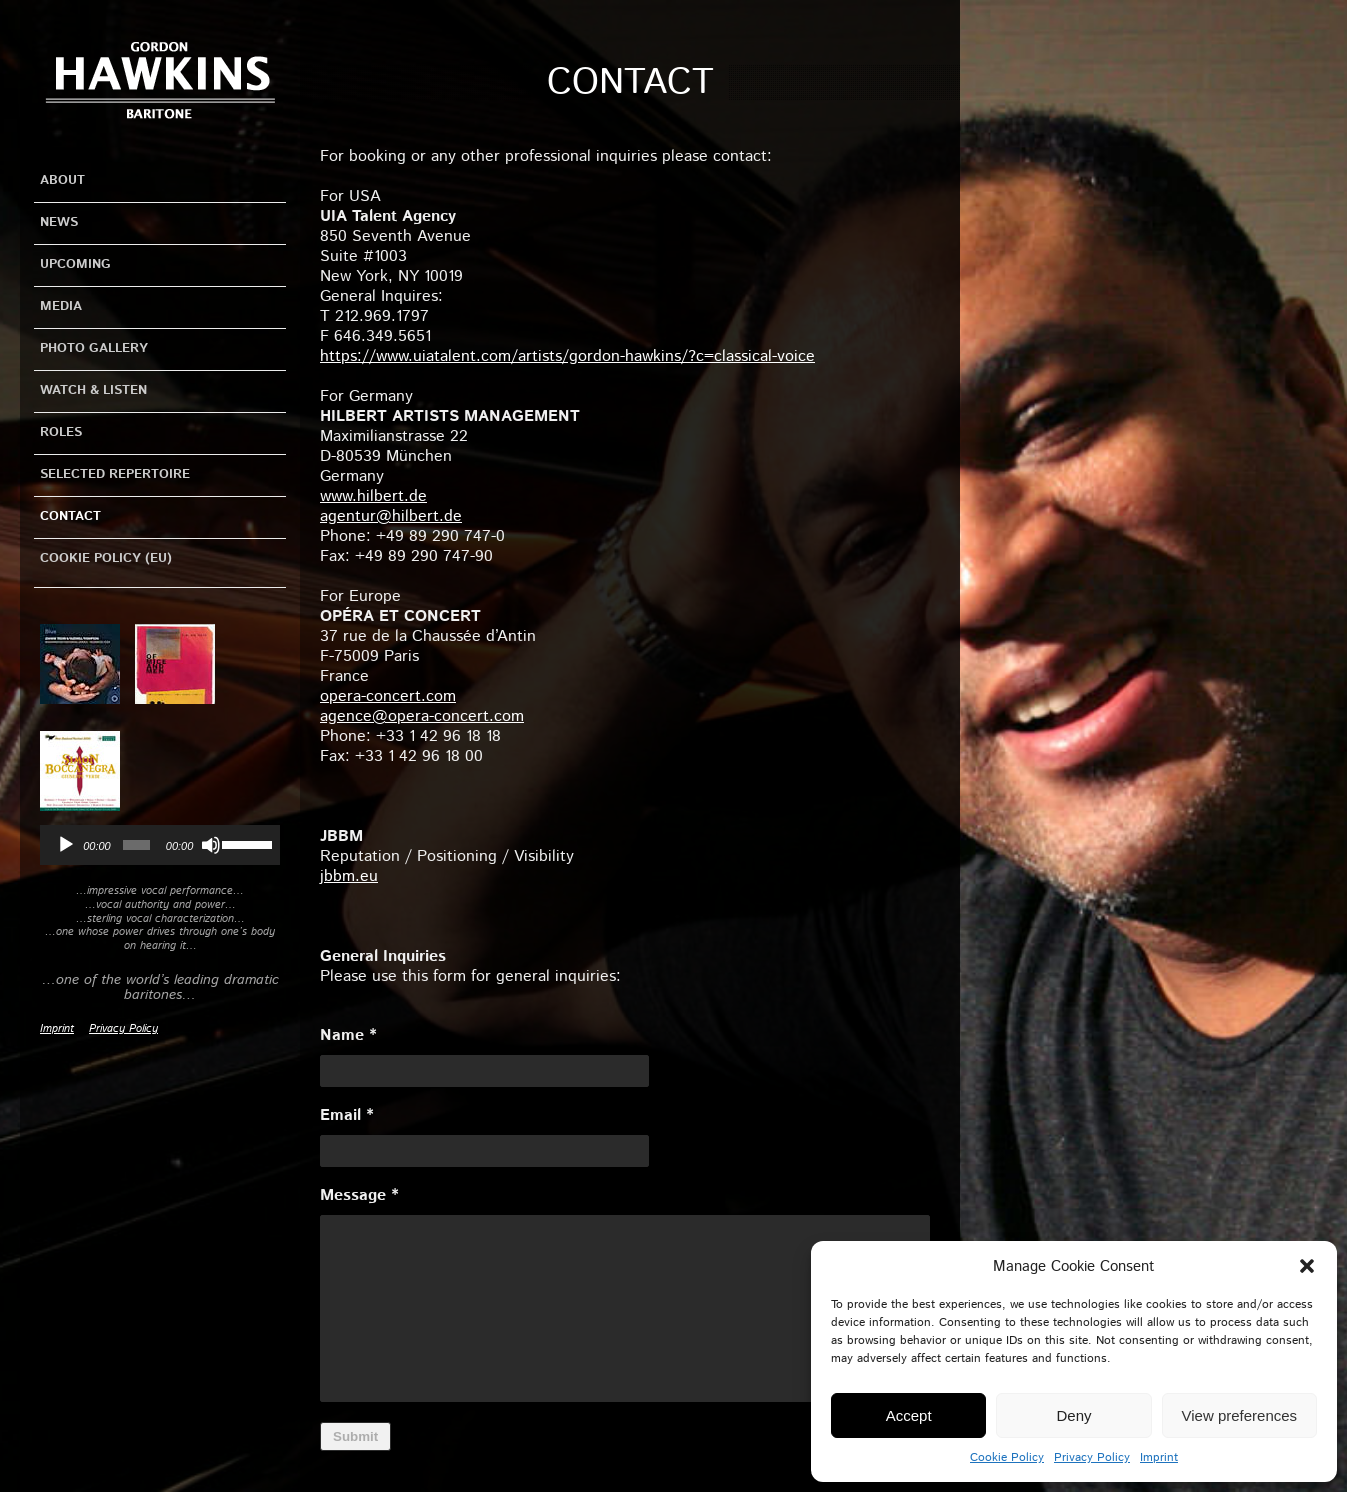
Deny (1073, 1415)
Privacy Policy (1092, 1457)
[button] (1307, 1266)
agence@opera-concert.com (422, 716)
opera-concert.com (388, 696)
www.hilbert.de (373, 496)
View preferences (1240, 1415)
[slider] (136, 845)
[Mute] (211, 845)
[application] (160, 845)
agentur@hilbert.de (391, 516)
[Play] (66, 845)
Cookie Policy (1007, 1457)
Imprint (1159, 1457)
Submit (355, 1436)
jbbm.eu (349, 876)
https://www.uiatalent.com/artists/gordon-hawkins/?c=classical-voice (567, 356)
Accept (909, 1415)
